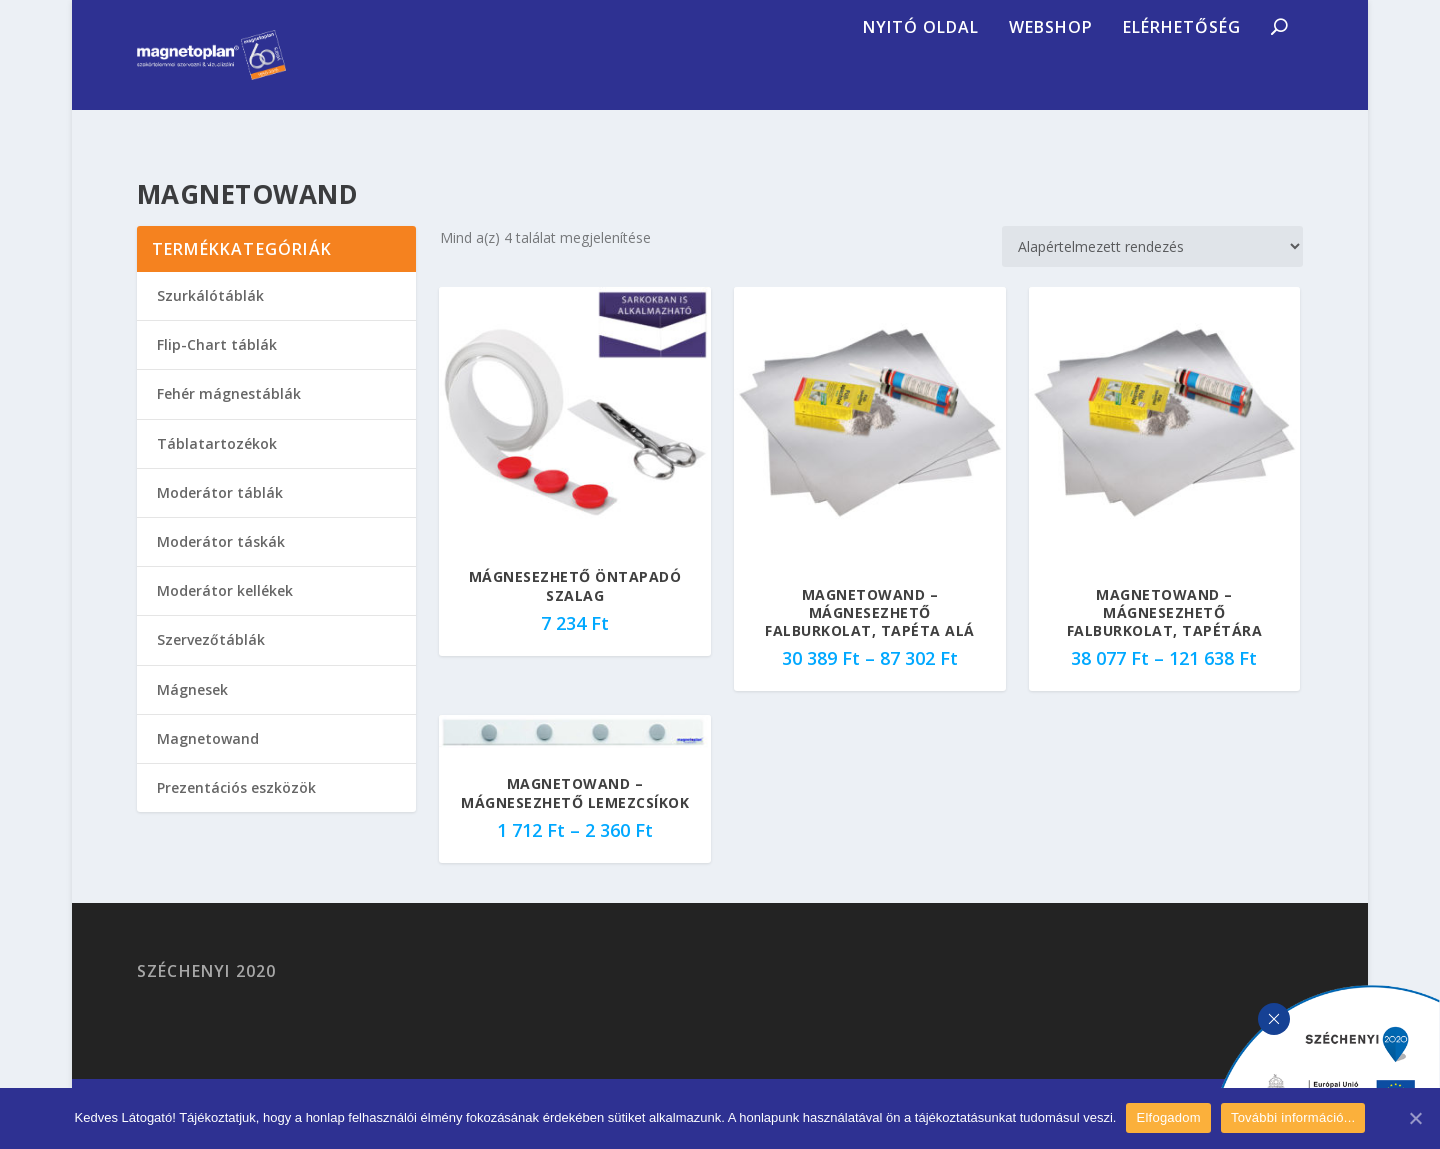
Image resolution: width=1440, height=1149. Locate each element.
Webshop (1051, 84)
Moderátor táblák (220, 516)
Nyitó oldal (921, 84)
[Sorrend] (1152, 270)
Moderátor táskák (221, 565)
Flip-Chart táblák (217, 368)
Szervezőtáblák (211, 663)
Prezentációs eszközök (236, 811)
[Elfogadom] (1415, 1118)
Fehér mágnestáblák (229, 417)
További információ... (1293, 1117)
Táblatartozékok (217, 467)
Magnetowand (208, 762)
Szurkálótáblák (210, 319)
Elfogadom (1168, 1117)
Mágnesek (192, 713)
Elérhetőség (1182, 84)
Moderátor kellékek (225, 614)
